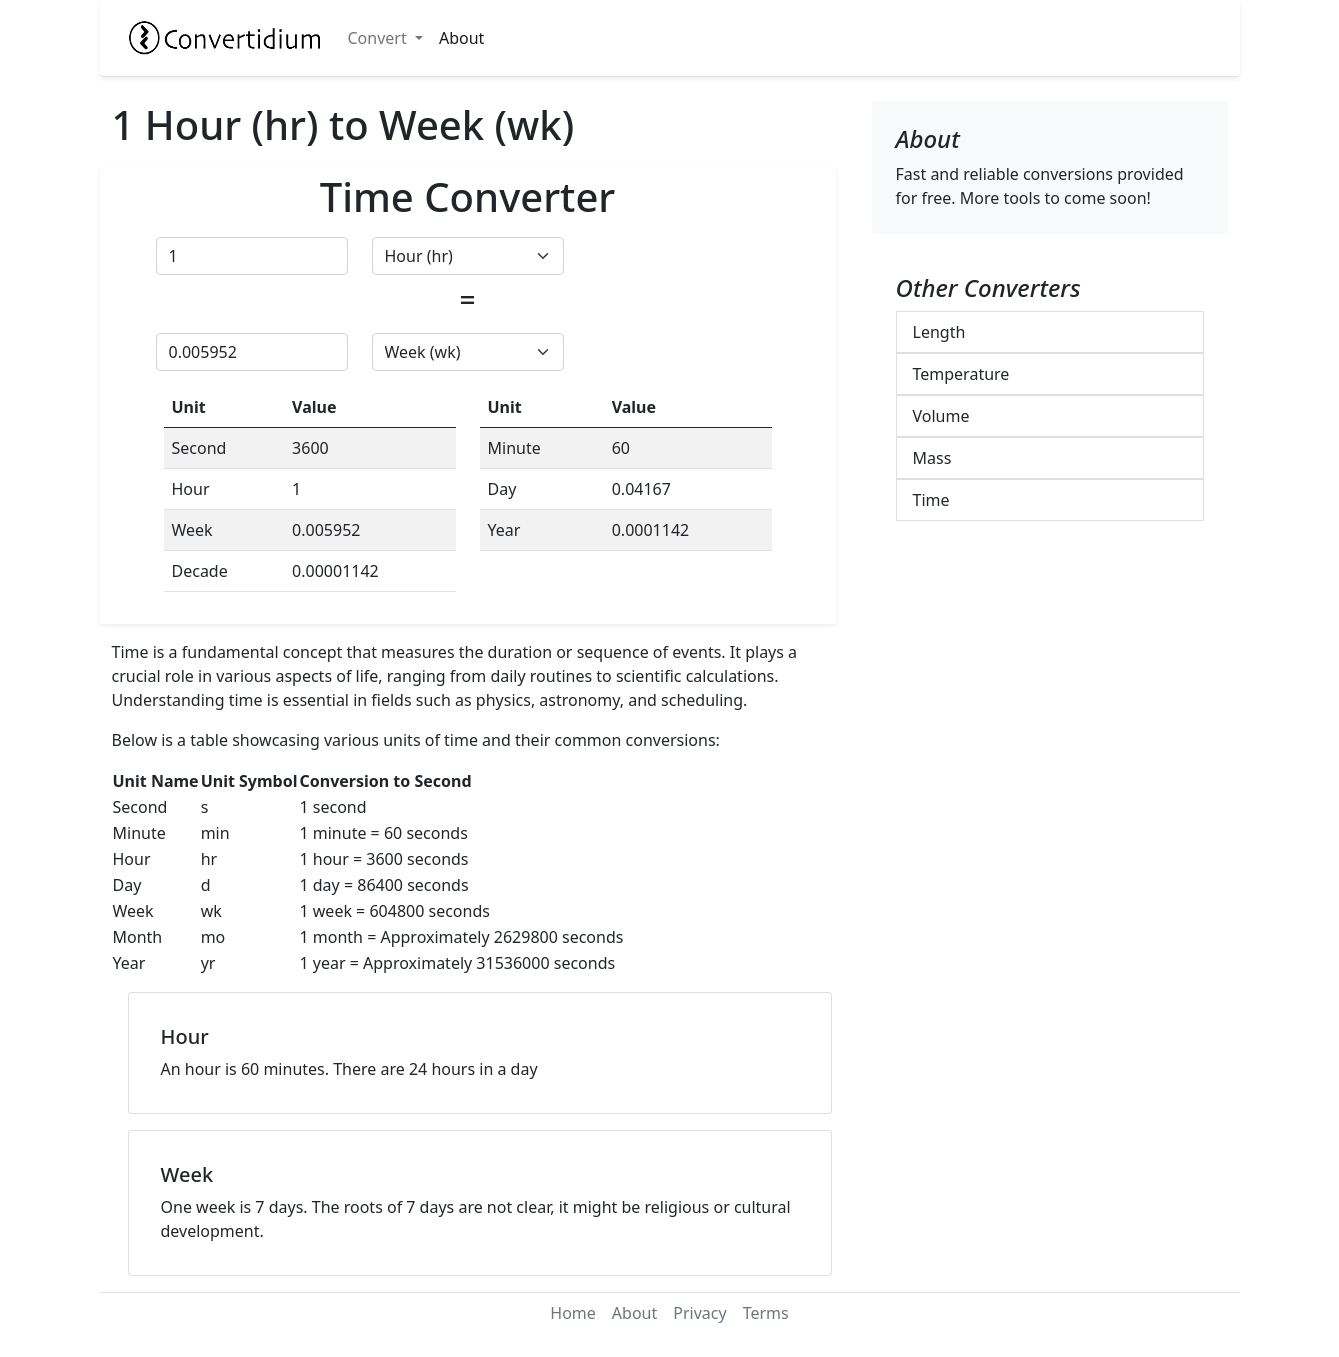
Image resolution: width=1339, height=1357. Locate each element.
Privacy (699, 1313)
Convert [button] (379, 38)
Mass (932, 458)
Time (931, 500)
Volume (941, 416)
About (461, 38)
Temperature (961, 374)
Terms (766, 1313)
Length (939, 332)
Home (573, 1313)
